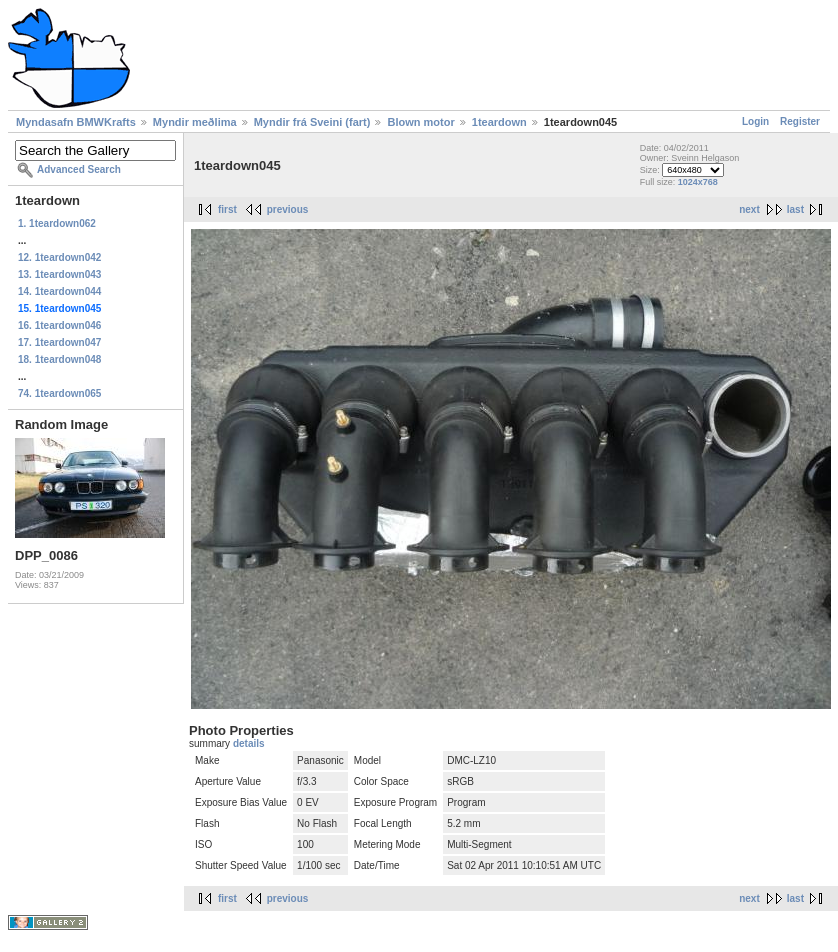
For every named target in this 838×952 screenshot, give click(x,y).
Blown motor (420, 122)
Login (755, 121)
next (749, 209)
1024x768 (698, 182)
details (249, 743)
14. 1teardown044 (59, 291)
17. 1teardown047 (59, 342)
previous (288, 209)
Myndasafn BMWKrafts (76, 122)
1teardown (499, 122)
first (227, 209)
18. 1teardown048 (59, 359)
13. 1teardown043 (59, 274)
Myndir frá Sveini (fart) (312, 122)
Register (800, 121)
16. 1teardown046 (59, 325)
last (795, 209)
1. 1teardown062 (57, 223)
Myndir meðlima (195, 122)
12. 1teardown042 (59, 257)
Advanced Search (79, 169)
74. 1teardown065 (59, 393)
